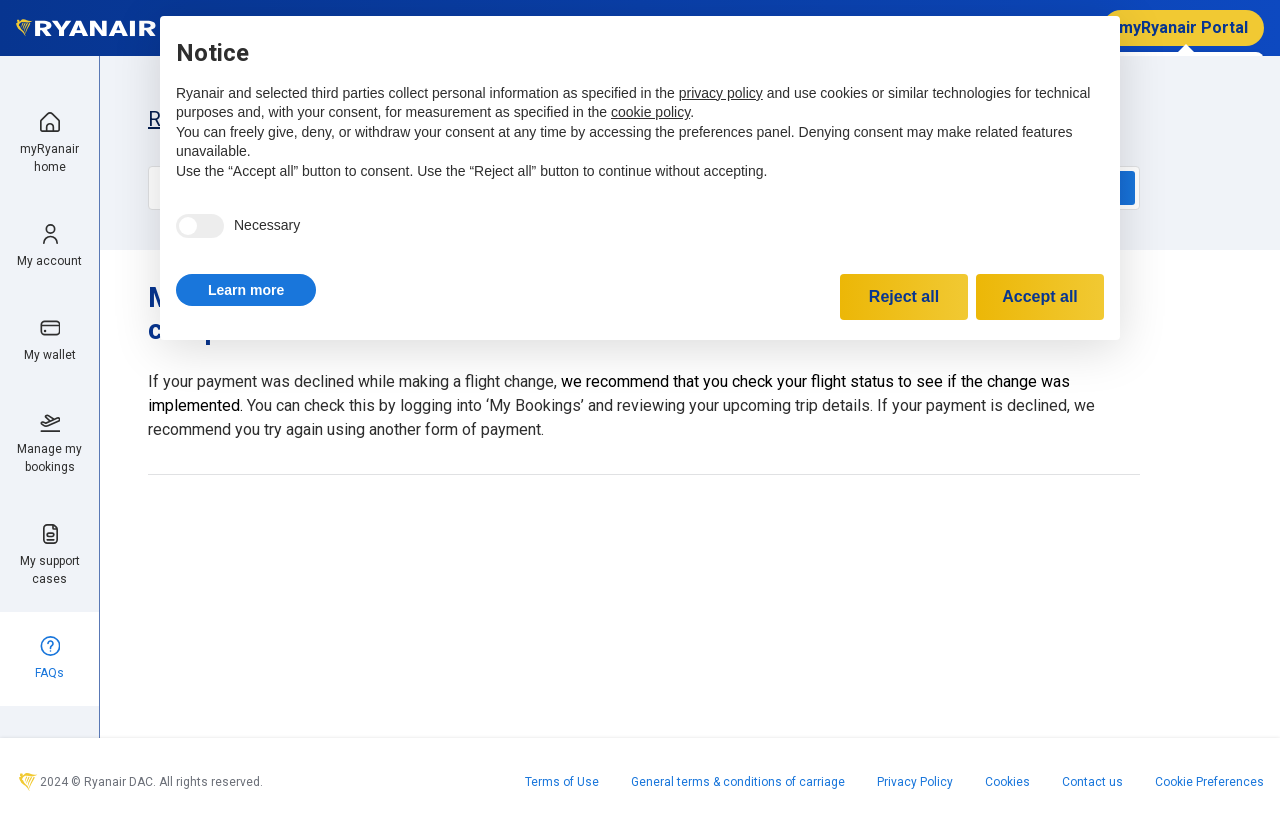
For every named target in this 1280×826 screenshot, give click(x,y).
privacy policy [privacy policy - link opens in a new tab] (721, 93)
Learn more (246, 290)
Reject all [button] (904, 296)
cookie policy (650, 112)
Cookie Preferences (1209, 782)
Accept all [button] (1040, 296)
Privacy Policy (915, 782)
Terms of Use (562, 782)
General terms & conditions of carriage (738, 782)
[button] (246, 290)
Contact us (1092, 782)
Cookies (1007, 782)
